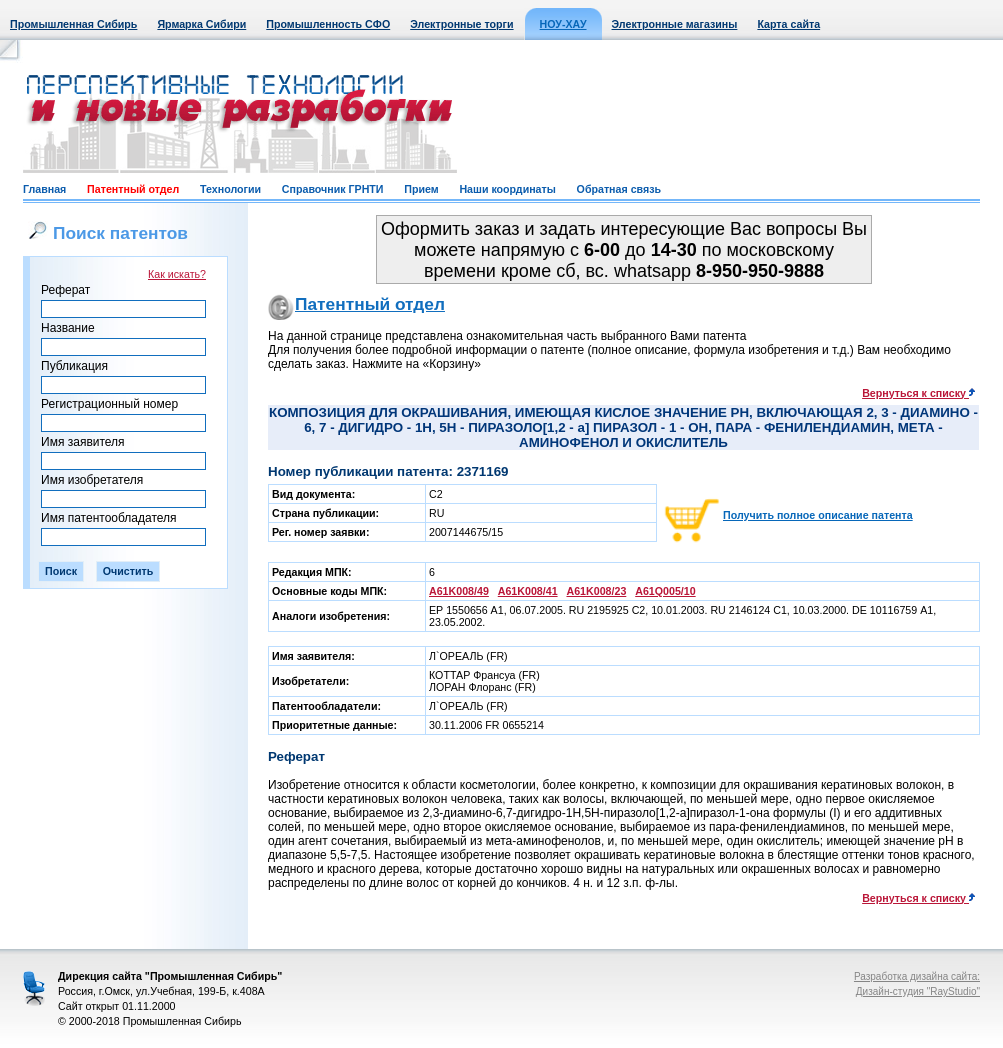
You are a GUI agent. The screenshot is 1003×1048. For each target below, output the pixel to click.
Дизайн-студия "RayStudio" (918, 991)
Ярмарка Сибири (201, 24)
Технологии (230, 189)
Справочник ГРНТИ (333, 189)
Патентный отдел (133, 189)
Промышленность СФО (328, 24)
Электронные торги (461, 24)
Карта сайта (788, 24)
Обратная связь (619, 189)
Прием (421, 189)
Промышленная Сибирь (73, 24)
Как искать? (177, 274)
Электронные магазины (675, 24)
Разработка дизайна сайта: (917, 976)
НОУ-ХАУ (563, 24)
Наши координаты (507, 189)
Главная (44, 189)
